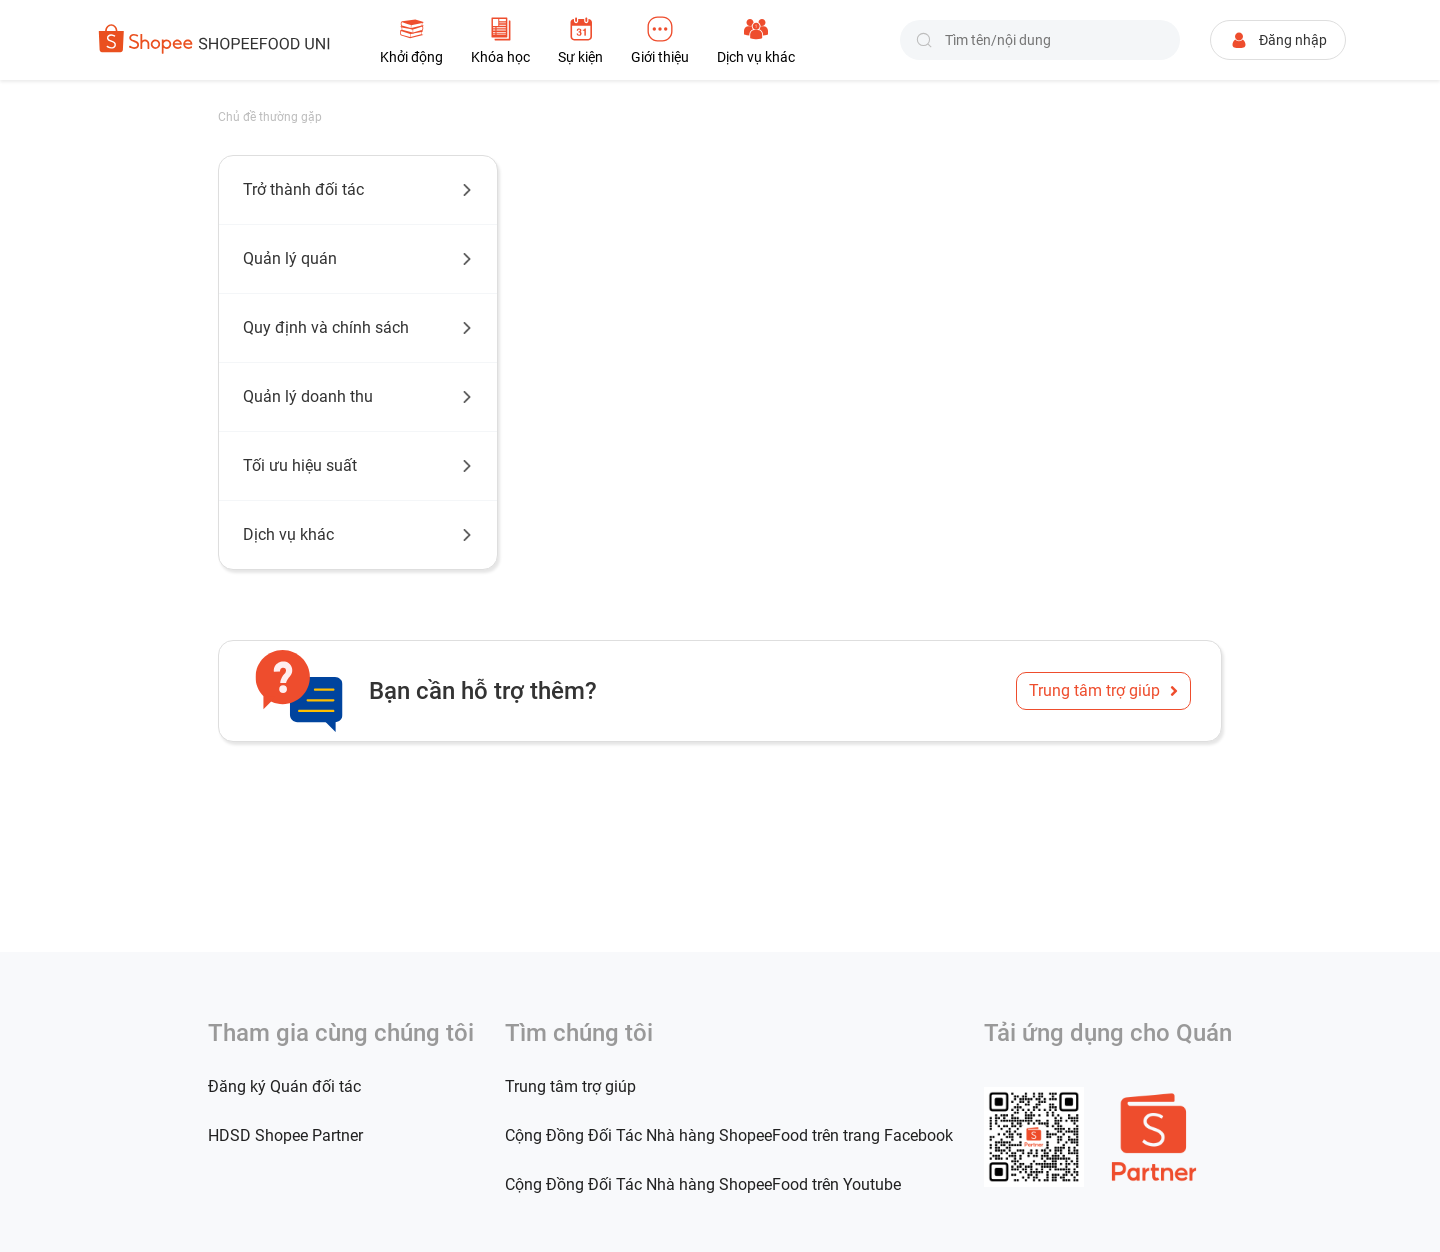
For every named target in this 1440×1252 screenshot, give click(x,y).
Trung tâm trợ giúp (1103, 690)
